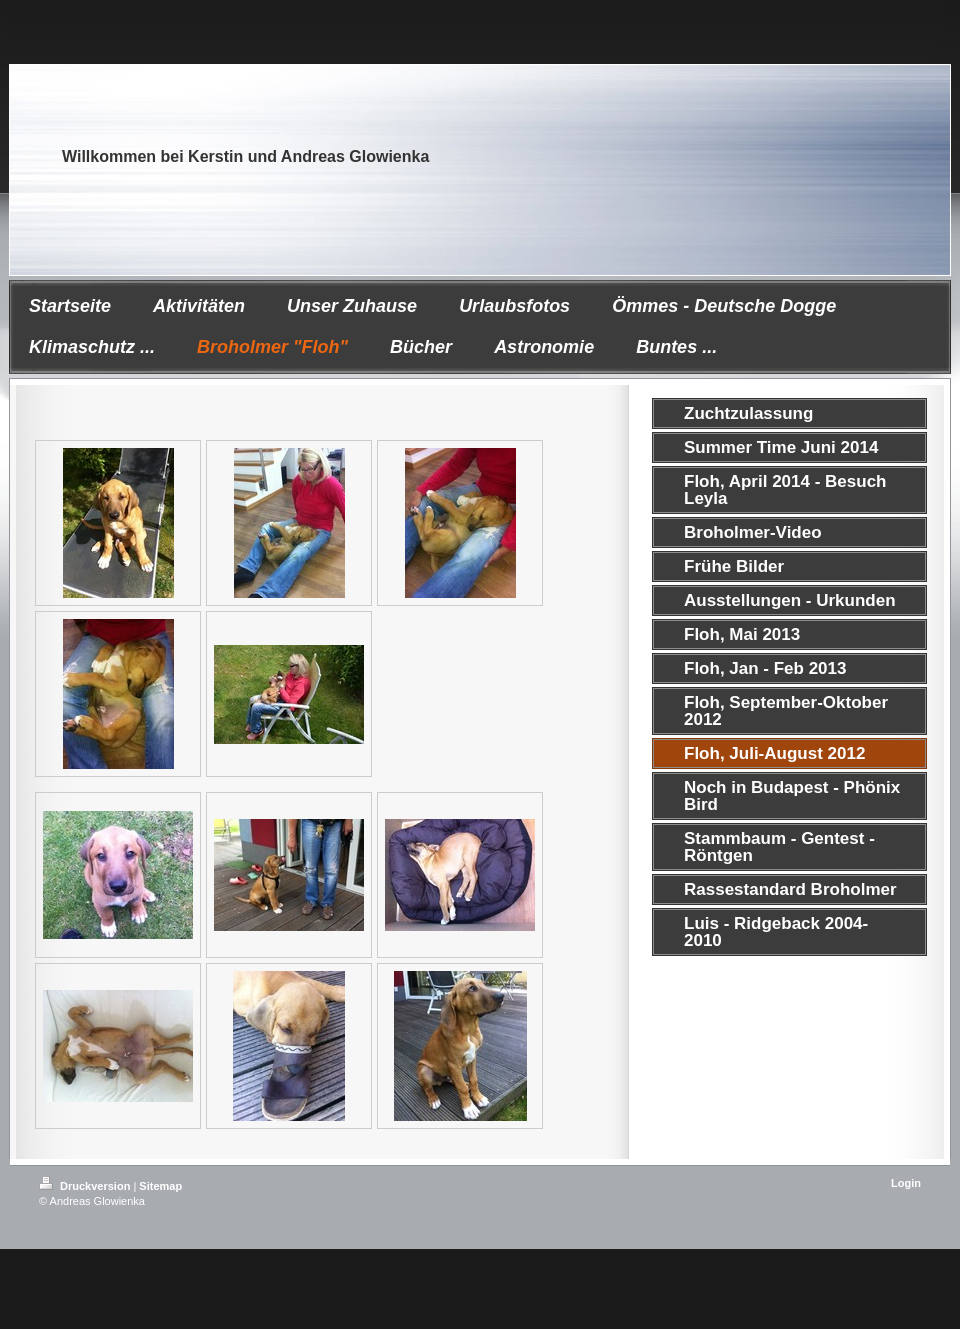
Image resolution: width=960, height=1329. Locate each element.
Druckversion (86, 1186)
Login (906, 1183)
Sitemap (160, 1186)
